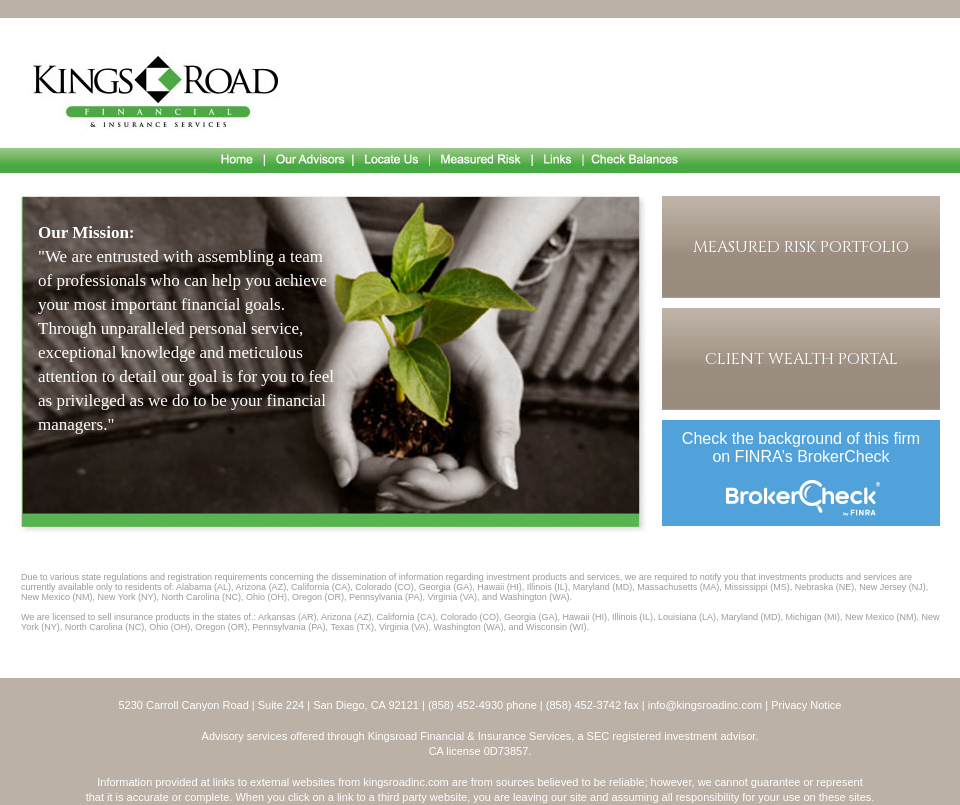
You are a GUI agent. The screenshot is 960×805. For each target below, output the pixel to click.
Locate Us (391, 160)
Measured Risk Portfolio (801, 247)
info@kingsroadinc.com (705, 705)
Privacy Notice (806, 705)
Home (238, 160)
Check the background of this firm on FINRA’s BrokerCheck (801, 447)
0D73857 (506, 751)
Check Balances (636, 160)
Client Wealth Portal (801, 359)
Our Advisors (308, 160)
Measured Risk (481, 160)
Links (558, 160)
